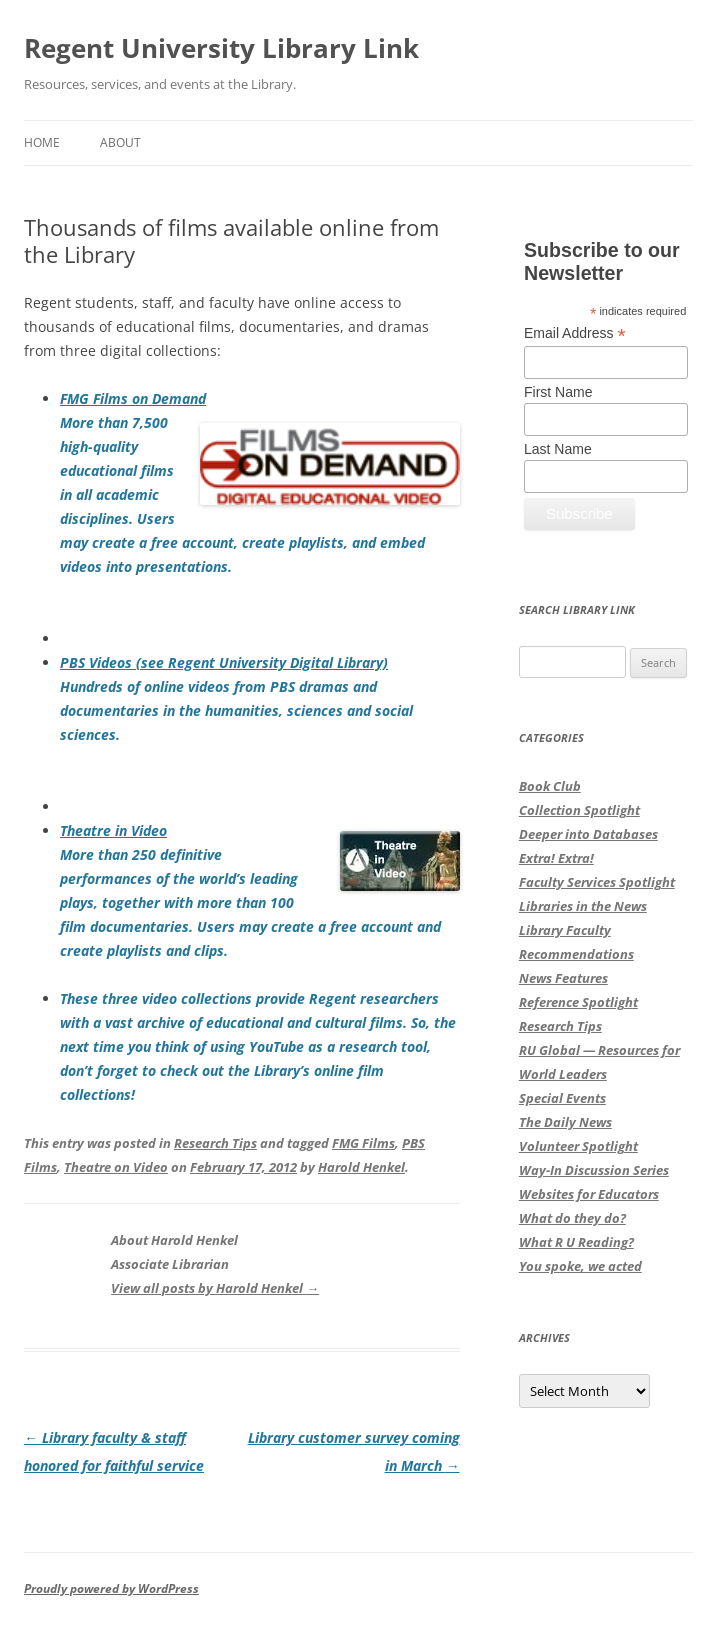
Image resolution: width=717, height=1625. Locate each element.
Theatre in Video (113, 830)
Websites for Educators (589, 1194)
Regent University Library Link (221, 48)
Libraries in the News (583, 906)
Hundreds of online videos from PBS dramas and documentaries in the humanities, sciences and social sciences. (236, 710)
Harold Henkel (361, 1167)
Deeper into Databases (588, 834)
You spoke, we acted (580, 1266)
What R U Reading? (576, 1242)
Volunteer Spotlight (578, 1146)
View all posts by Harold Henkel (215, 1288)
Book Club (550, 786)
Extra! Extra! (556, 858)
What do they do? (572, 1218)
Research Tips (215, 1143)
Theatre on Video (116, 1167)
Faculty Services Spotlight (597, 882)
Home (42, 142)
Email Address (575, 333)
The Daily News (565, 1122)
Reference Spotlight (578, 1002)
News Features (563, 978)
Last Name (558, 449)
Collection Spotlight (579, 810)
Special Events (562, 1098)
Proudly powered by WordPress (111, 1588)
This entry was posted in (99, 1143)
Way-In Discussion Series (594, 1170)
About (120, 142)
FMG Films (363, 1143)
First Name (558, 392)
